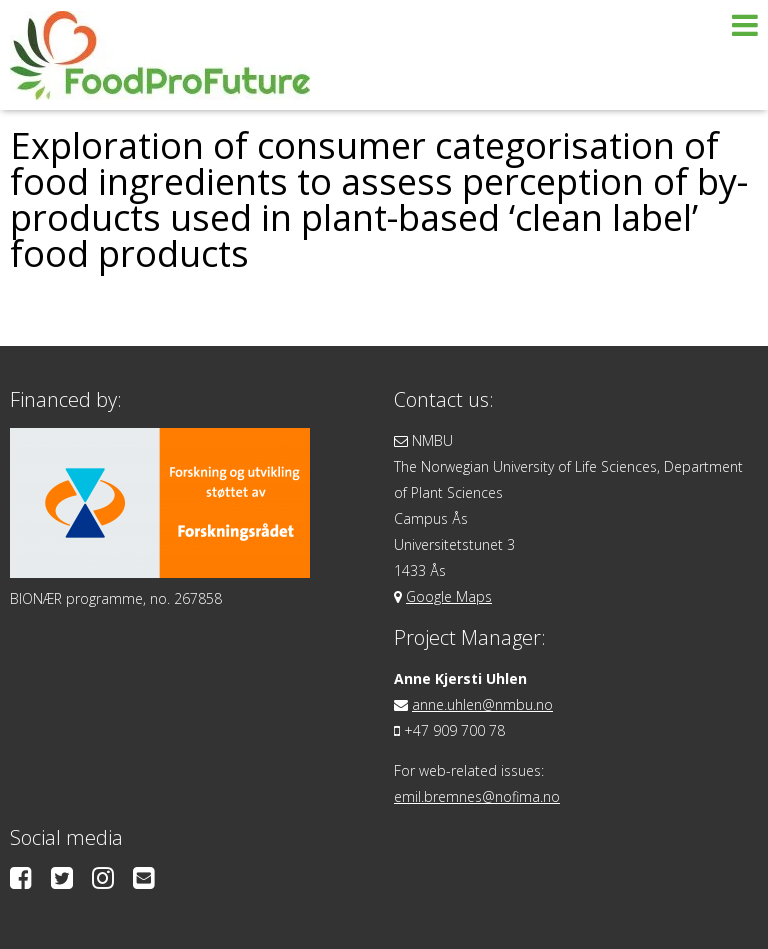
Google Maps (449, 596)
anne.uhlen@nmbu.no (482, 704)
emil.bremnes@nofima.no (477, 796)
